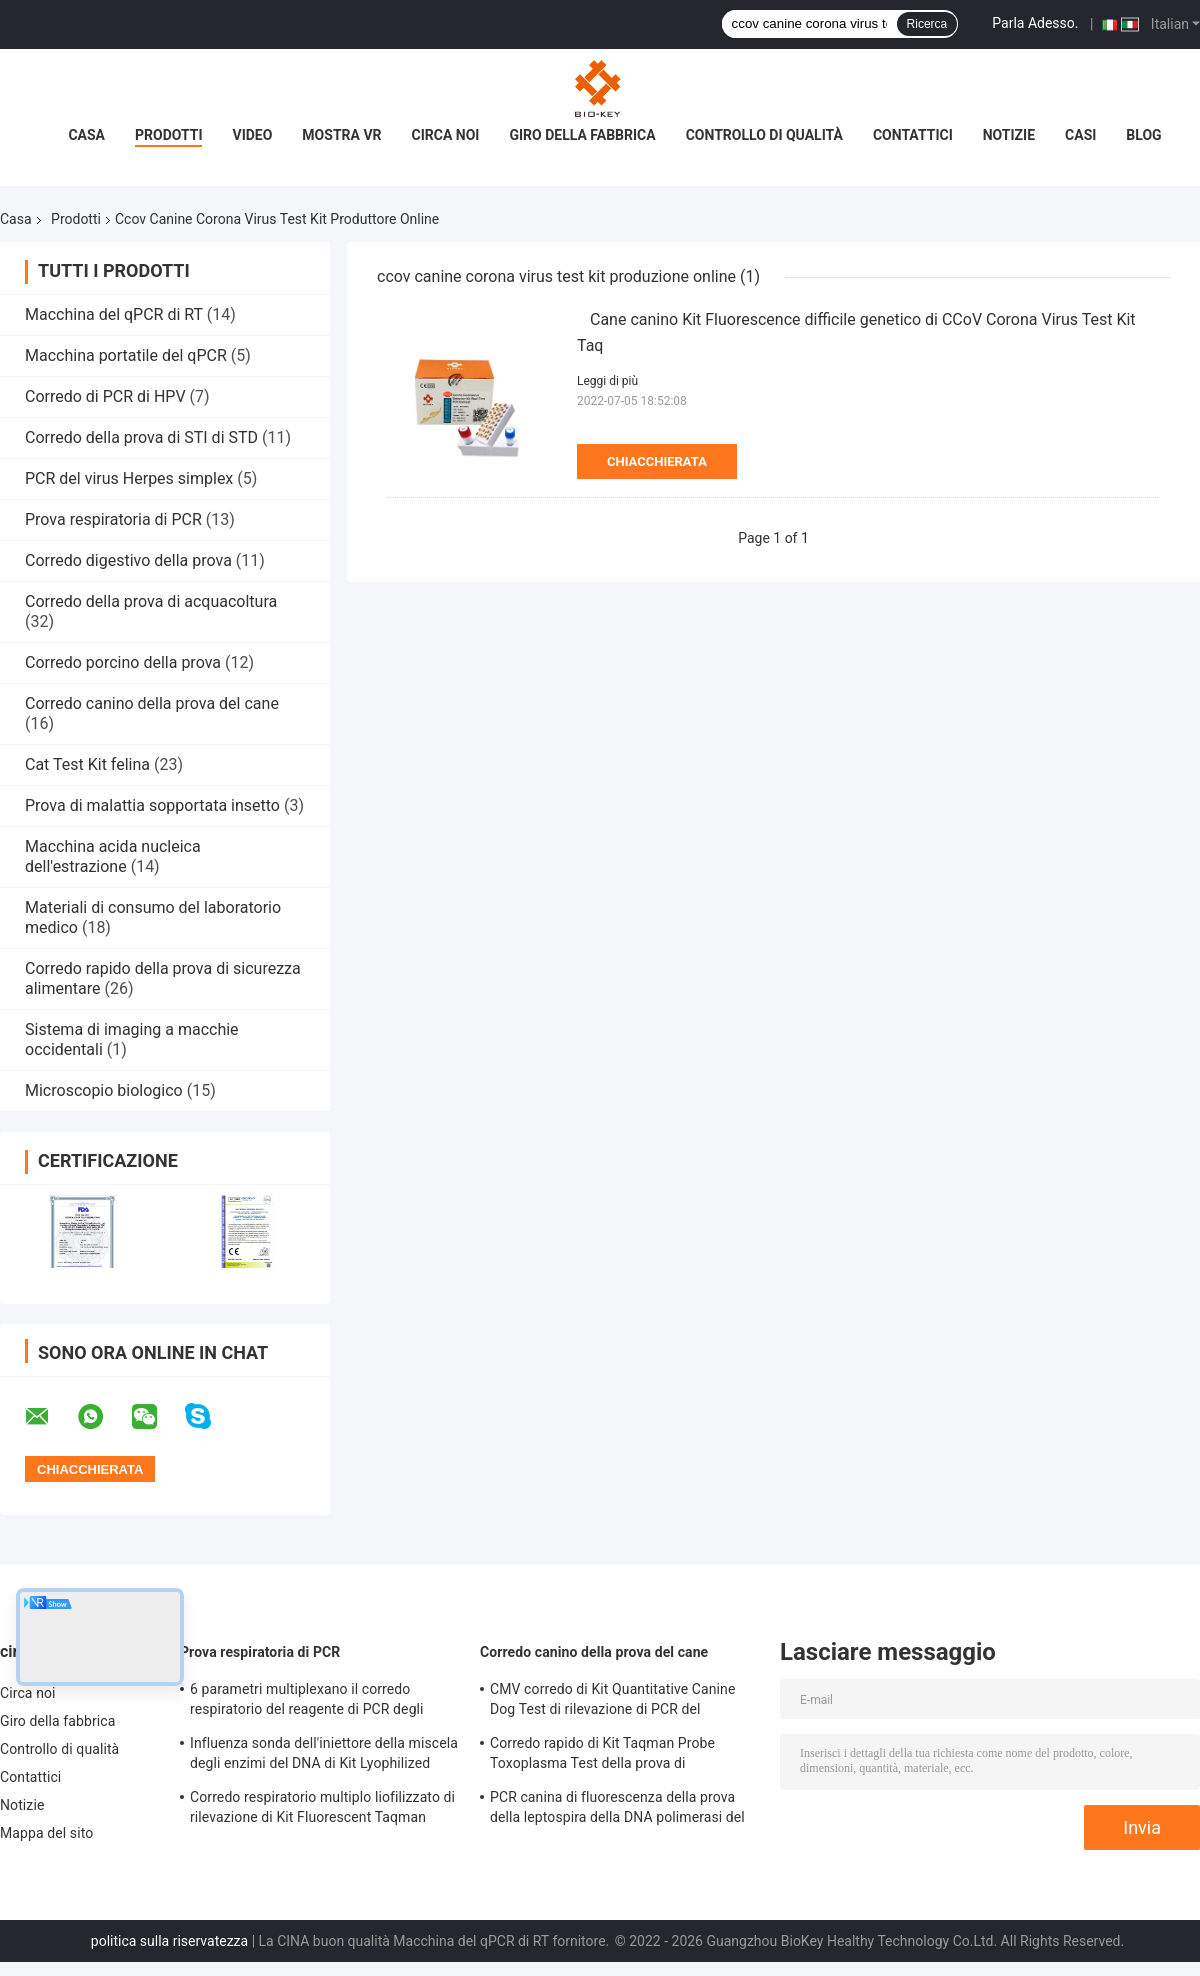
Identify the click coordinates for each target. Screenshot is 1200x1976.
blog (1143, 135)
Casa (86, 135)
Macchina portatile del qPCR (126, 355)
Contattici (913, 135)
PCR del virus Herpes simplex (129, 478)
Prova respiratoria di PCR (113, 519)
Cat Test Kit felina (87, 764)
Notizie (1009, 135)
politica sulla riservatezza (169, 1941)
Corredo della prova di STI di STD (141, 437)
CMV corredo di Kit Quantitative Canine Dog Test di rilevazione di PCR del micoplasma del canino (612, 1702)
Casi (1080, 135)
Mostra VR (341, 135)
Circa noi (446, 135)
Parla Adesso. (1035, 23)
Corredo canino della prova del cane (152, 703)
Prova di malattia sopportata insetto (152, 805)
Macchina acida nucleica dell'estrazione (113, 856)
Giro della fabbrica (582, 135)
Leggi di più (607, 381)
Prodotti (169, 135)
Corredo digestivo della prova (128, 560)
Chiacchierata (657, 461)
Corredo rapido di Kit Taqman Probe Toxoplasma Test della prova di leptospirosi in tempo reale (602, 1756)
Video (252, 135)
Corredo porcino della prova (123, 662)
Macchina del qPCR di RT (114, 314)
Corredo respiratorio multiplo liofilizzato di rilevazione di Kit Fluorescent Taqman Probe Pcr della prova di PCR (322, 1810)
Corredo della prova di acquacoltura (151, 601)
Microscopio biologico (104, 1090)
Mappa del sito (46, 1833)
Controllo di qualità (764, 135)
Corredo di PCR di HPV (105, 396)
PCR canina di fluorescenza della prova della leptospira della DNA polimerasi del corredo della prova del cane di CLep (617, 1810)
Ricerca (927, 24)
